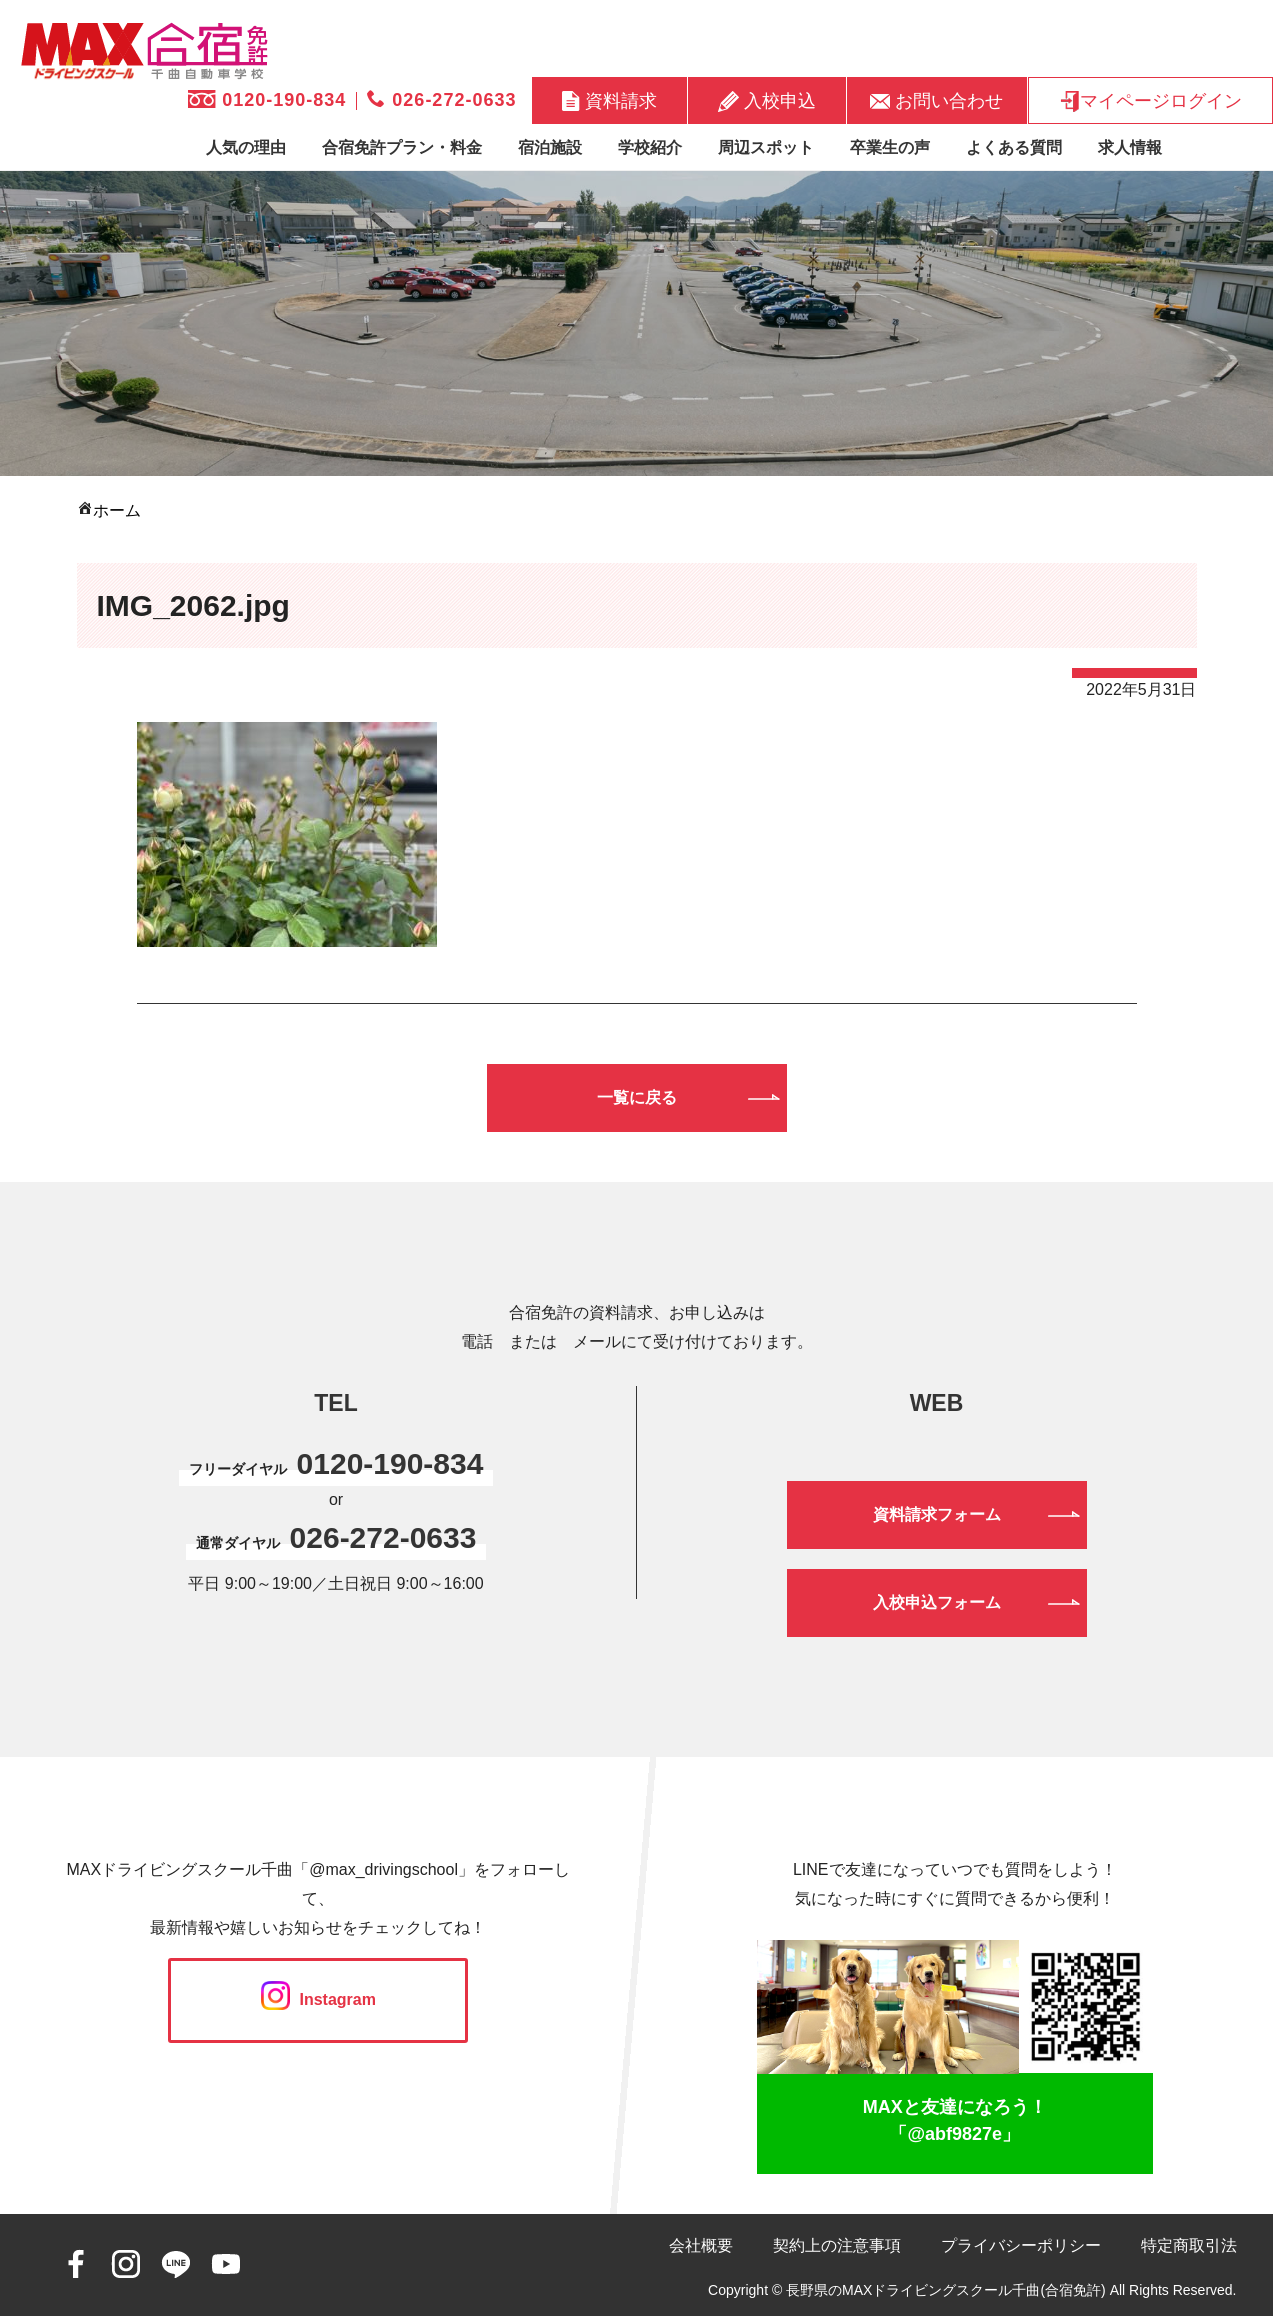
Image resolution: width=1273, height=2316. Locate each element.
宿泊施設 (550, 147)
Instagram (318, 1999)
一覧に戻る (637, 1097)
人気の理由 (246, 147)
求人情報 (1130, 147)
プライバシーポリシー (1021, 2245)
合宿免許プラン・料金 (402, 147)
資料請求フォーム (937, 1514)
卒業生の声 (890, 147)
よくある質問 (1014, 147)
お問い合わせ (936, 100)
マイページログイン (1150, 101)
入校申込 (767, 101)
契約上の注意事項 (837, 2245)
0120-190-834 (267, 100)
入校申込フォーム (937, 1602)
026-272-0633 (441, 100)
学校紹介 (650, 147)
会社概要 (701, 2245)
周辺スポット (766, 147)
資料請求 (609, 100)
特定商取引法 (1189, 2245)
